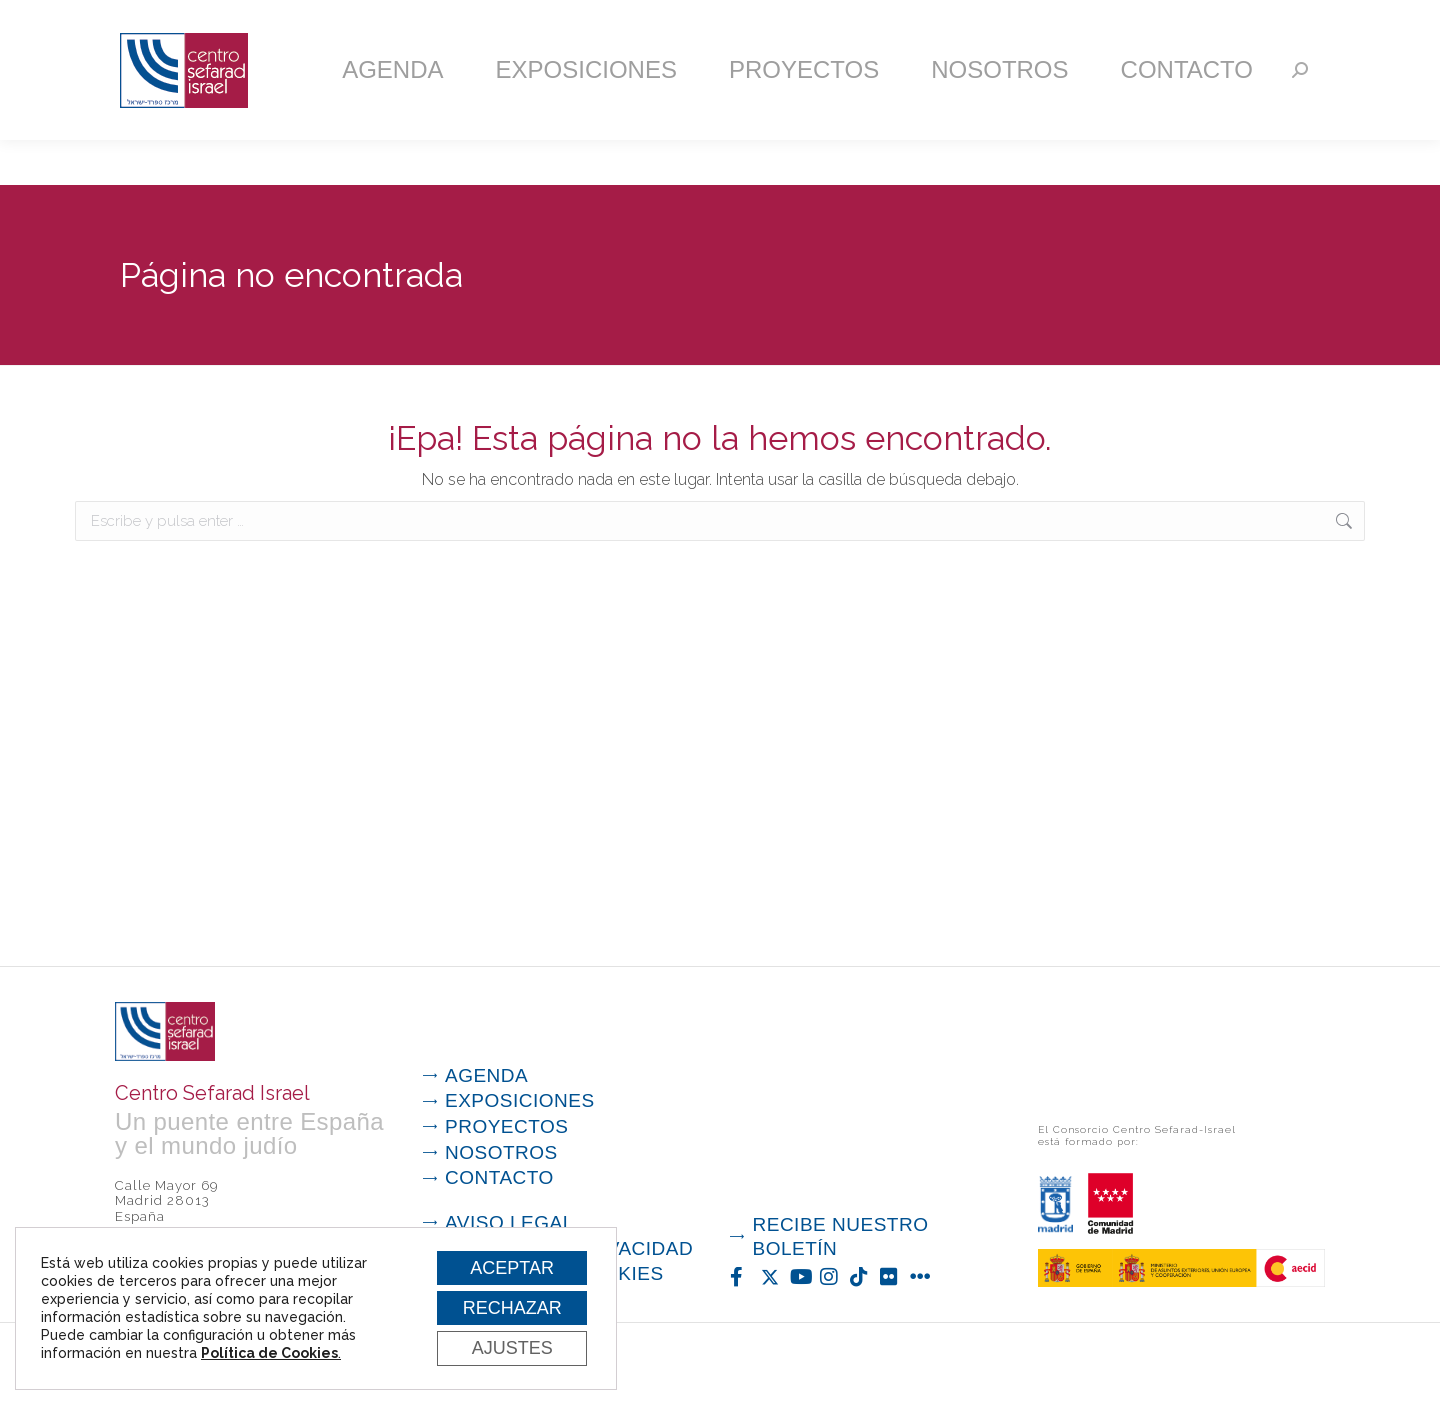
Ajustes (507, 1347)
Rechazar (507, 1304)
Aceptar (508, 1261)
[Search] (1300, 115)
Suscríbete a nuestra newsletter (964, 23)
